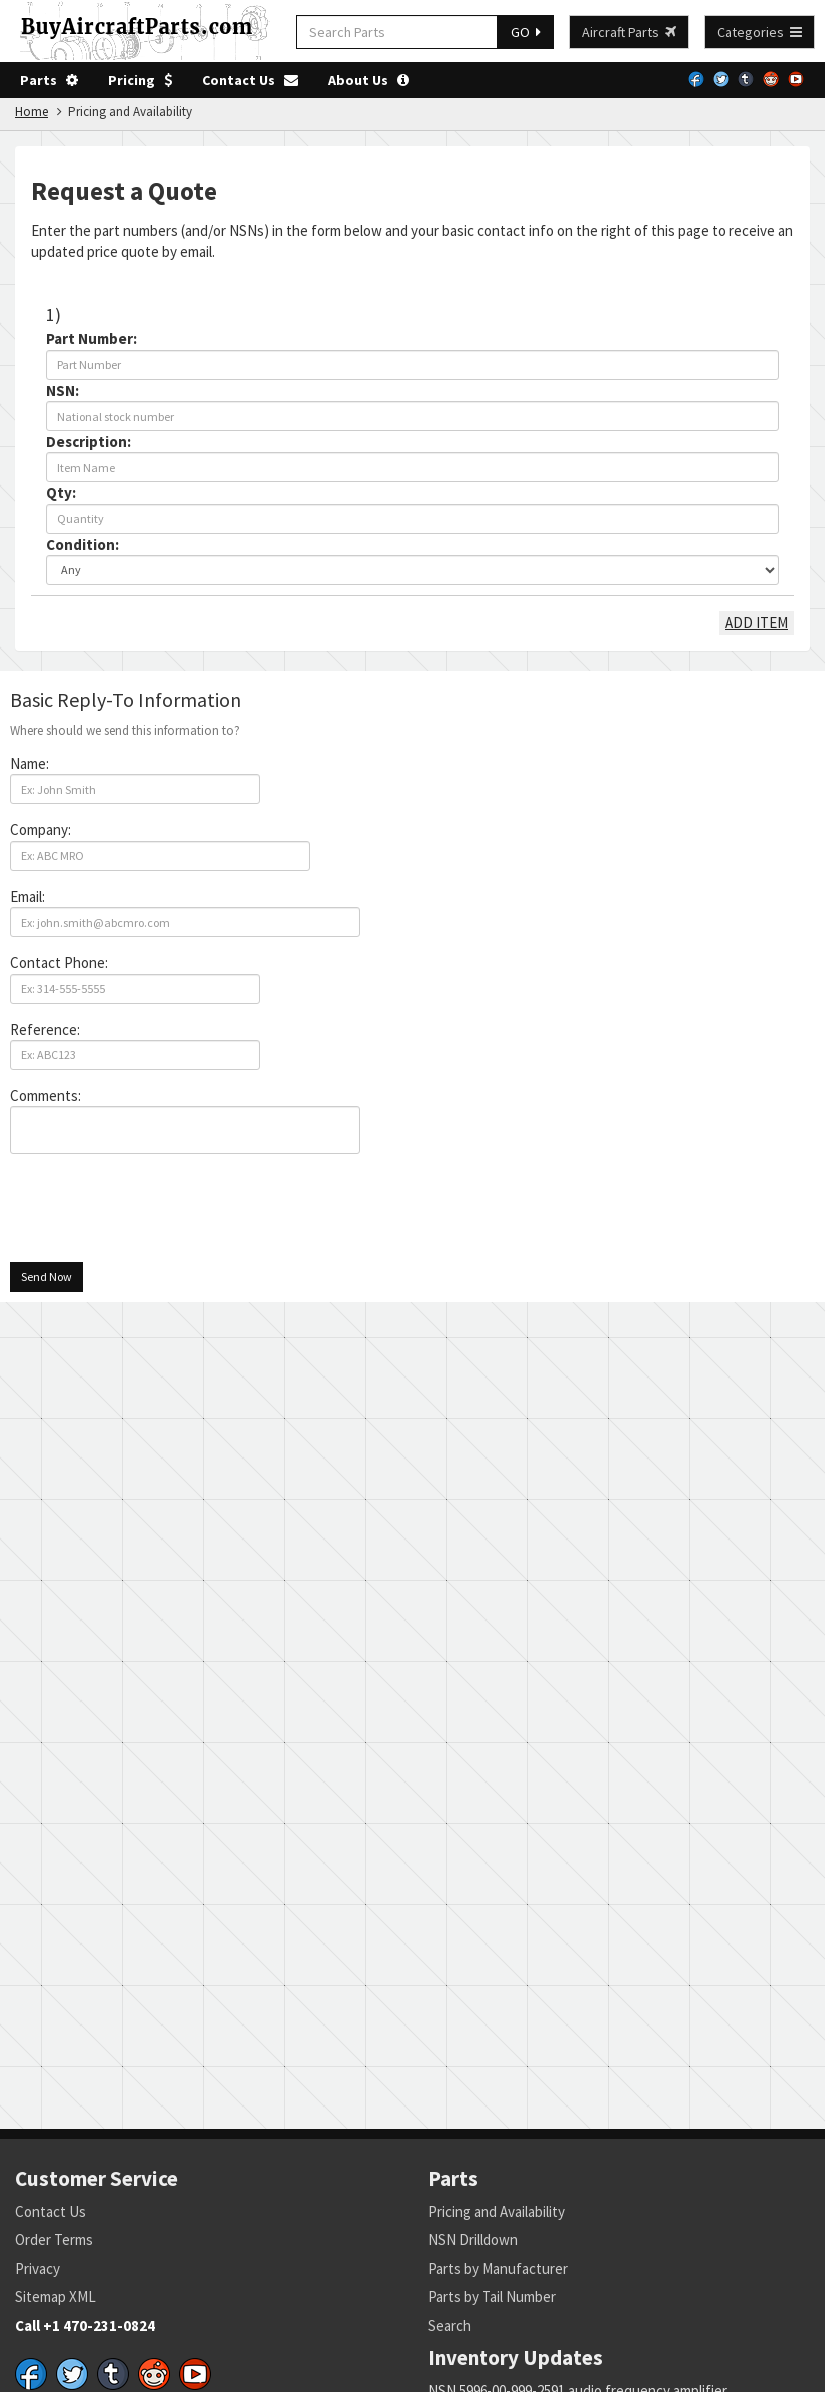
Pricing (140, 80)
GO (526, 32)
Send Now (46, 1276)
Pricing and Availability (496, 2211)
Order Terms (54, 2239)
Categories (759, 32)
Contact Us (250, 80)
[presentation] (162, 1208)
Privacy (37, 2268)
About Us (368, 80)
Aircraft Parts (629, 32)
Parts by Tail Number (492, 2296)
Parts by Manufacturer (498, 2268)
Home (31, 111)
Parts (49, 80)
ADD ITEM (756, 622)
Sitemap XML (55, 2296)
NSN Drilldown (473, 2239)
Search (449, 2325)
